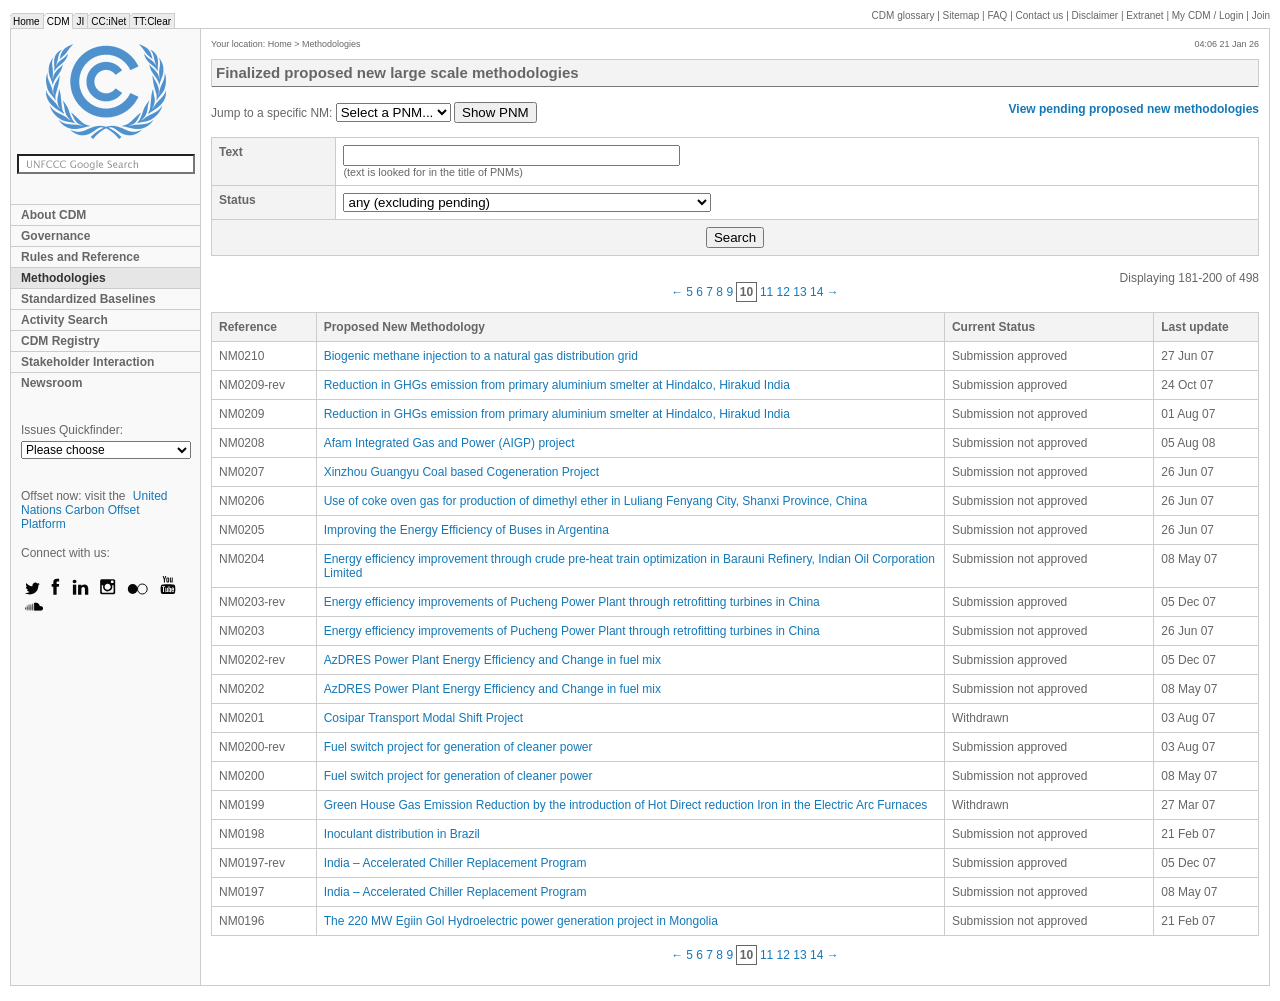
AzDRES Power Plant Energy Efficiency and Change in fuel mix (492, 660)
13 (799, 292)
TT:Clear (152, 21)
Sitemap (961, 15)
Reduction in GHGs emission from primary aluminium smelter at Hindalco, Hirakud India (557, 385)
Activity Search (64, 320)
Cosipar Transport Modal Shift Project (423, 718)
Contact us (1040, 15)
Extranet (1144, 15)
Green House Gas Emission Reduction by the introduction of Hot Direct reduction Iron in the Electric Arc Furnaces (626, 805)
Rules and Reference (80, 257)
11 (766, 292)
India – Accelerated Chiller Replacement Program (455, 863)
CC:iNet (108, 21)
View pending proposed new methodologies (1134, 109)
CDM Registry (60, 341)
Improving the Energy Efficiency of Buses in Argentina (466, 530)
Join (1261, 15)
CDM (58, 21)
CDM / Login (1209, 15)
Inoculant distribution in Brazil (402, 834)
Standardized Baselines (88, 299)
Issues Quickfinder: (72, 430)
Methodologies (63, 278)
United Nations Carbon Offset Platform (94, 510)
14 (816, 292)
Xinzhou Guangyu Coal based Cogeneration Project (462, 472)
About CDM (53, 215)
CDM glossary (903, 15)
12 (783, 292)
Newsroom (51, 383)
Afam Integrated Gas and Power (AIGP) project (449, 443)
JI (80, 21)
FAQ (997, 15)
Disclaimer (1095, 15)
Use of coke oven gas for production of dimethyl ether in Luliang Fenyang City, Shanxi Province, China (595, 501)
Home (26, 21)
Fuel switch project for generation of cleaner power (458, 747)
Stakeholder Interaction (87, 362)
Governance (55, 236)
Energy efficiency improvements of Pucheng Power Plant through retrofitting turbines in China (572, 602)
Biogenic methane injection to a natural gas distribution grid (481, 356)
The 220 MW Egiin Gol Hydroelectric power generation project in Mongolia (521, 921)
